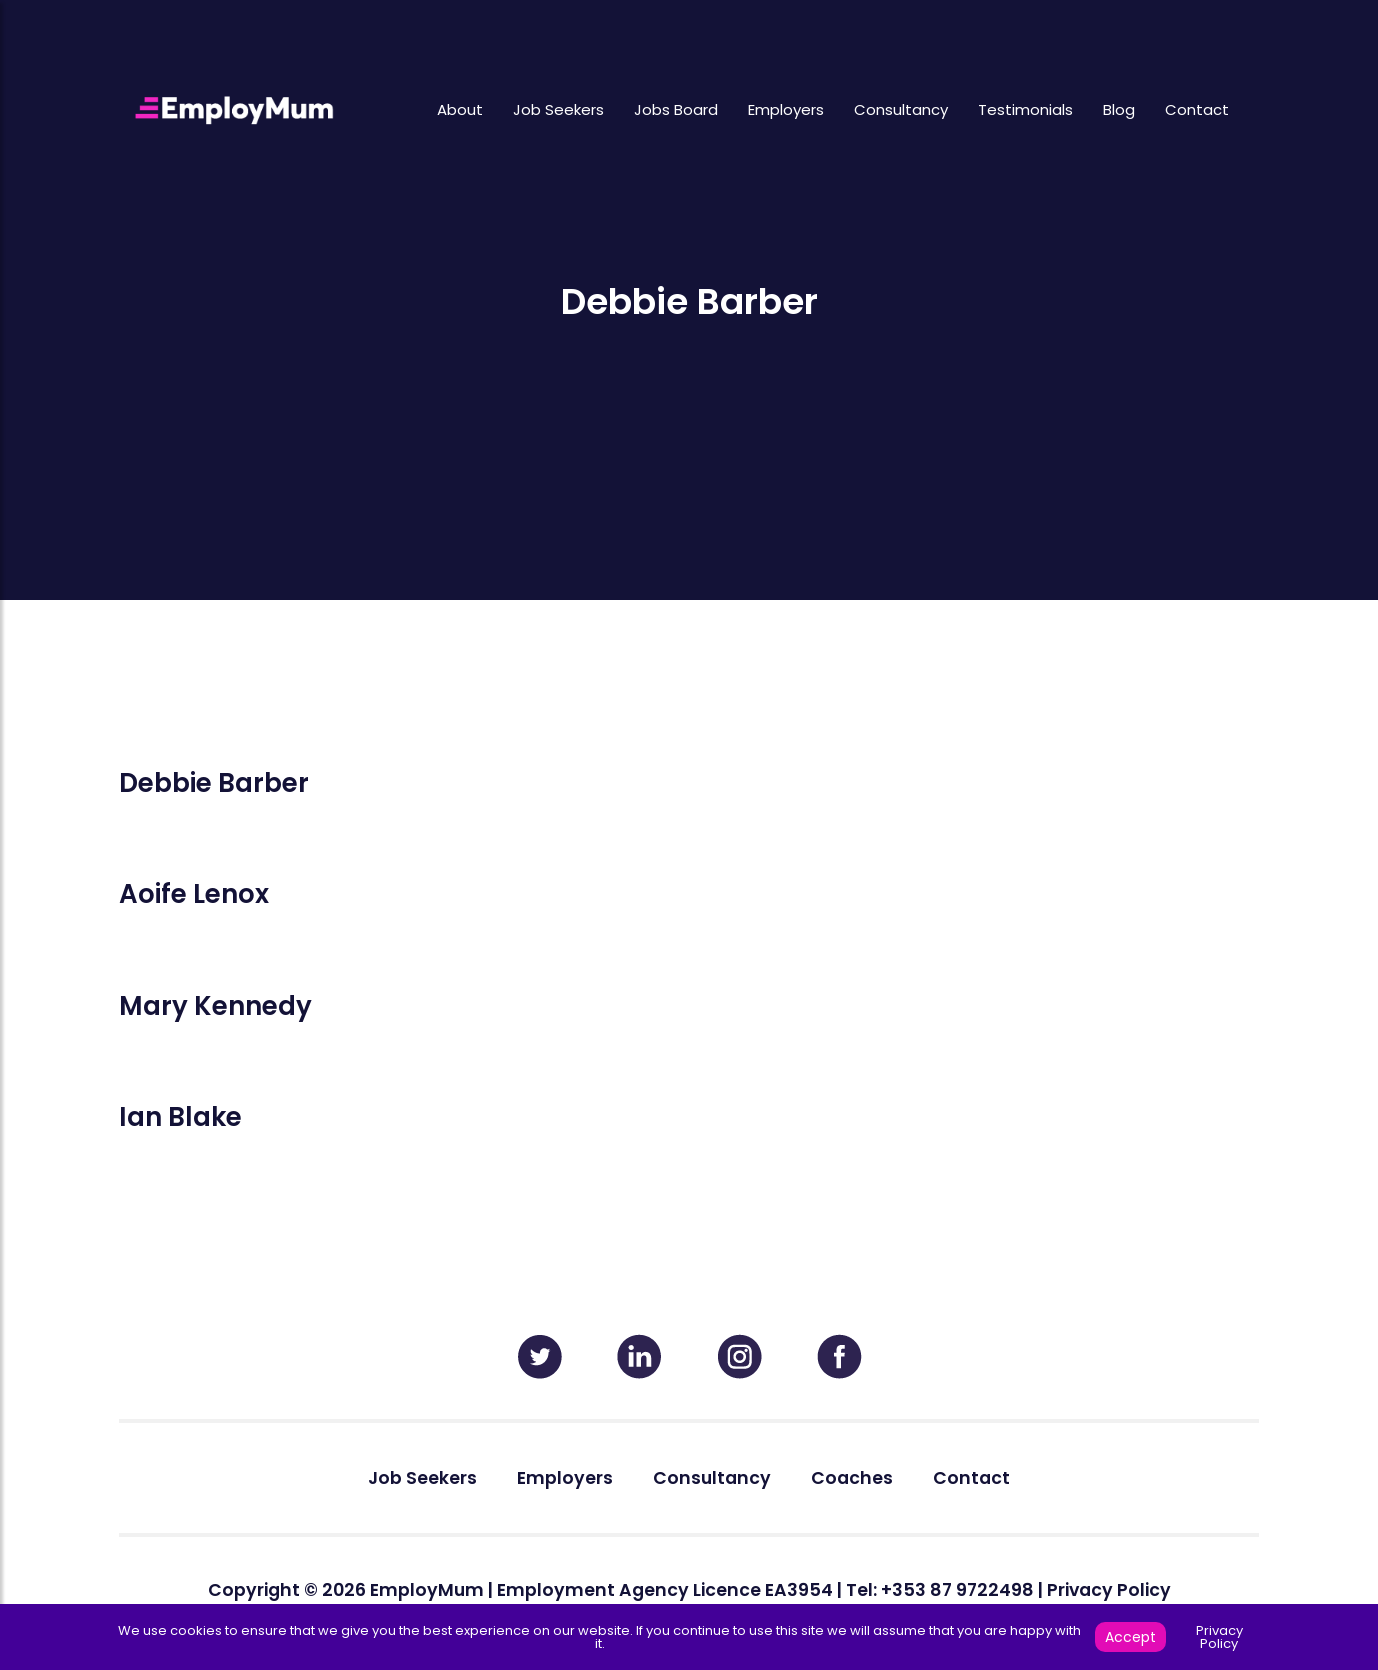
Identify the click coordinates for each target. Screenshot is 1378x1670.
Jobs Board (676, 109)
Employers (786, 109)
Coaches (852, 1478)
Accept (1130, 1637)
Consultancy (901, 109)
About (460, 109)
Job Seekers (558, 109)
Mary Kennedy (215, 1006)
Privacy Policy (1109, 1590)
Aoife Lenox (194, 894)
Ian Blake (180, 1117)
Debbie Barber (214, 783)
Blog (1119, 109)
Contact (1197, 109)
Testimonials (1025, 109)
